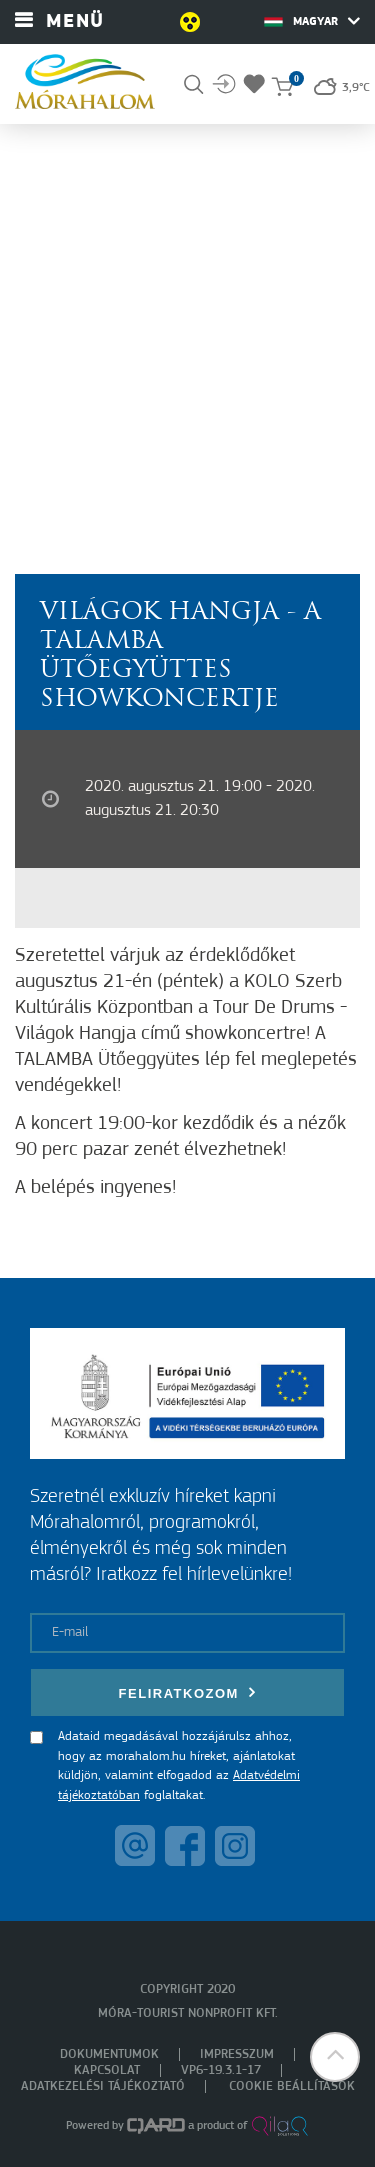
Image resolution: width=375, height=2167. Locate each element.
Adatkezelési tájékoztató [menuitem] (103, 2086)
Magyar (312, 21)
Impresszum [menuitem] (237, 2054)
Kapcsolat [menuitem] (107, 2070)
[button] (335, 2057)
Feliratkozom (188, 1692)
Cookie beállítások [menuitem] (292, 2086)
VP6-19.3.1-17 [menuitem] (221, 2070)
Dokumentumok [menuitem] (109, 2054)
